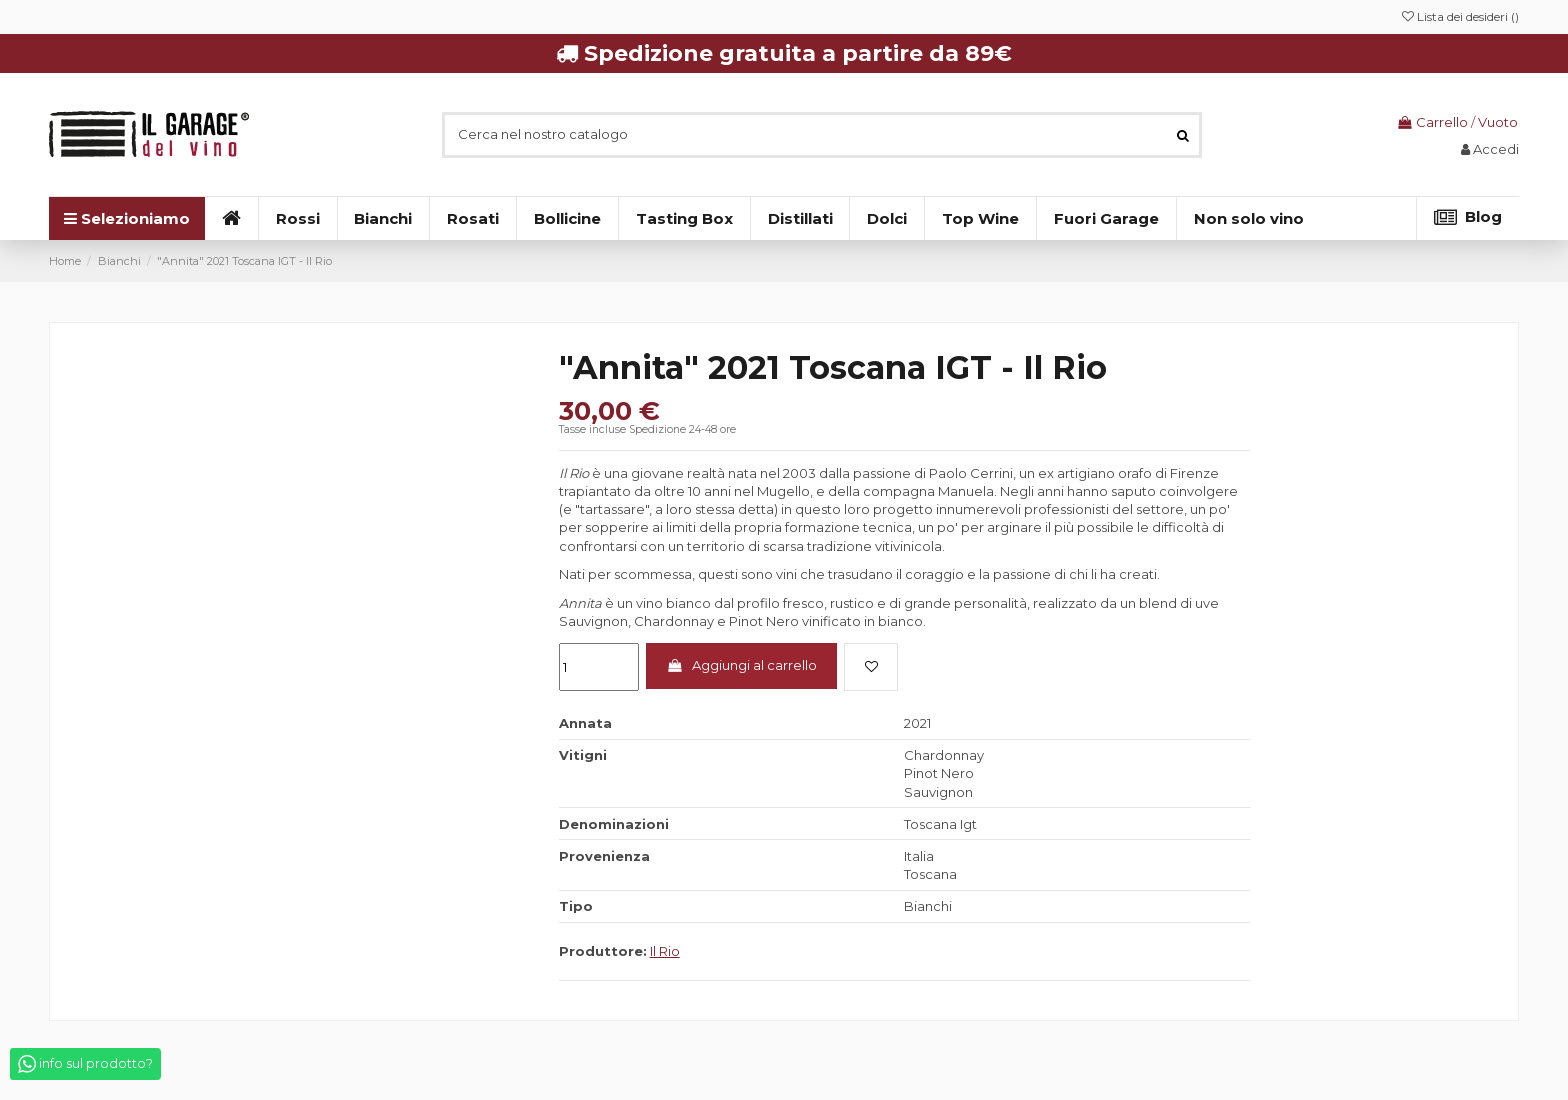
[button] (1248, 218)
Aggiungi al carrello (741, 665)
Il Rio (665, 951)
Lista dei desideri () (1460, 16)
